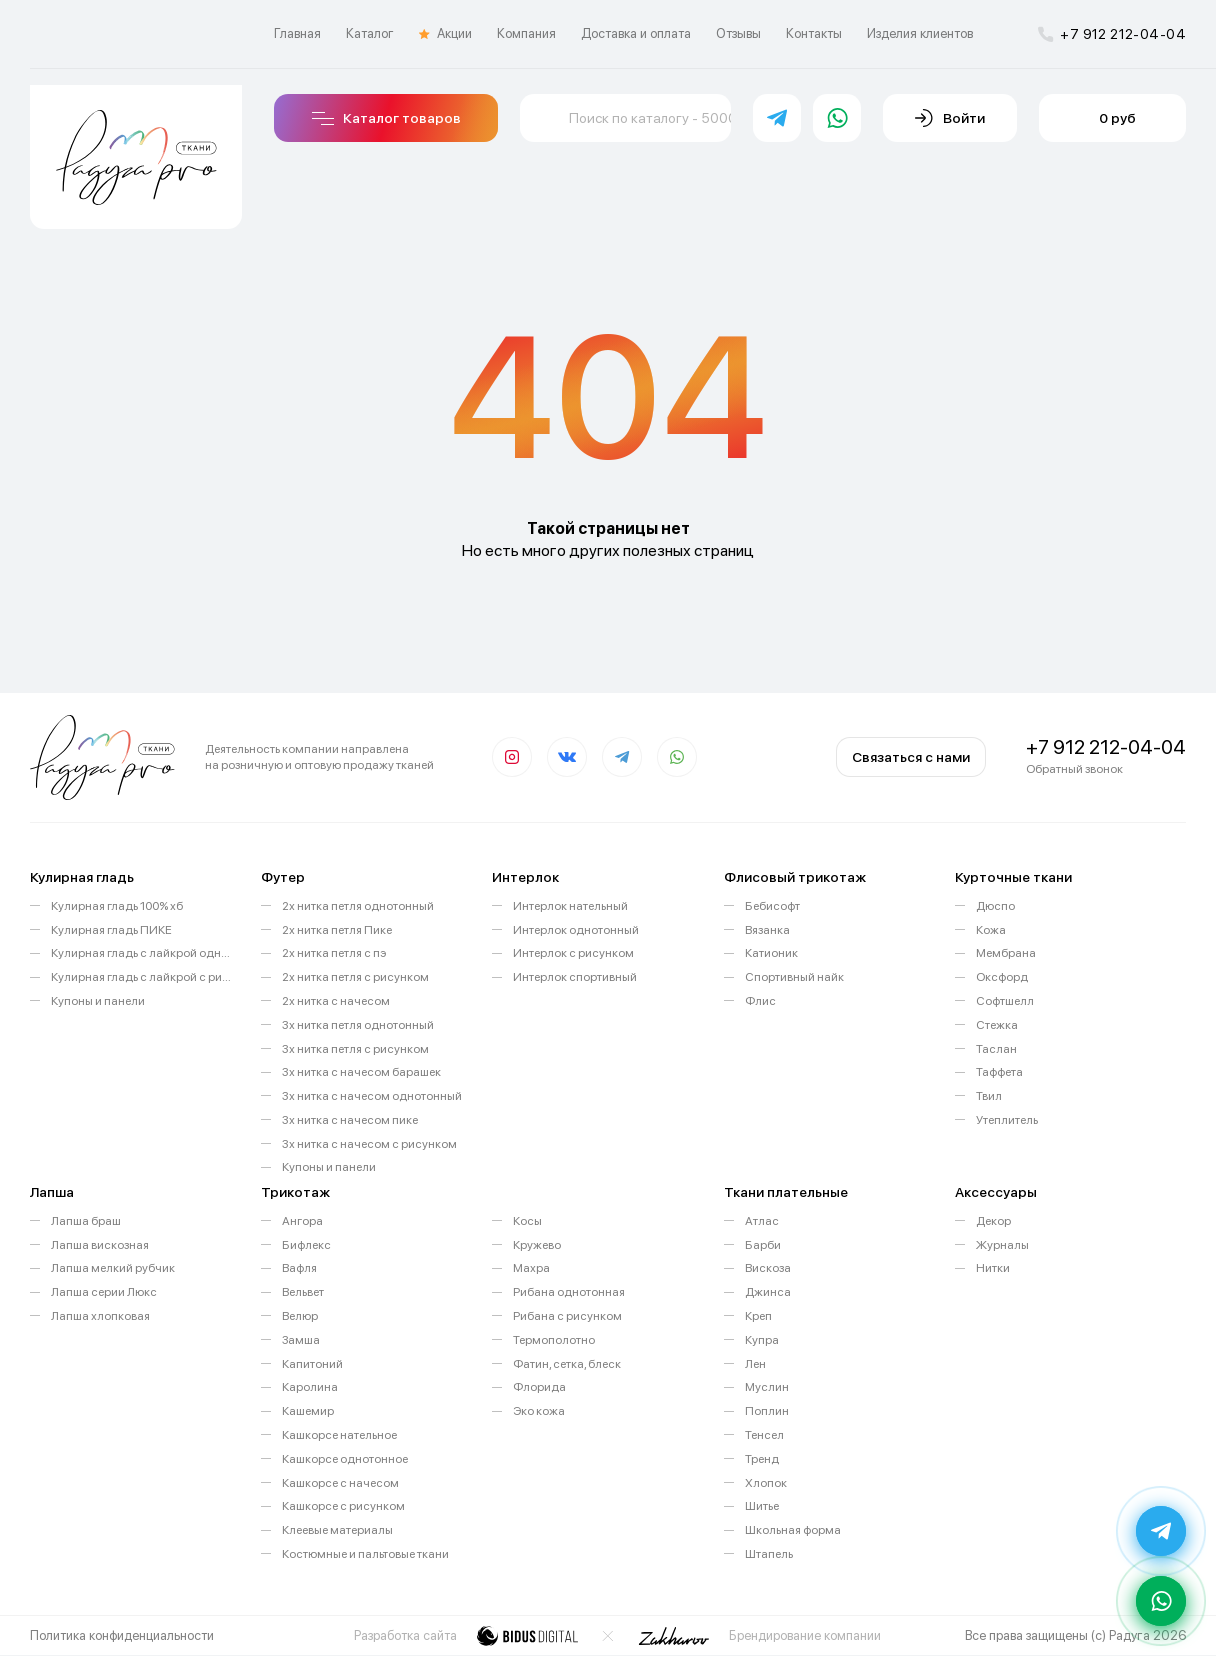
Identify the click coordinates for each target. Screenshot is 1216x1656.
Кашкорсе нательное (339, 1435)
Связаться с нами (911, 757)
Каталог (370, 33)
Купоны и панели (98, 1001)
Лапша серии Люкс (104, 1292)
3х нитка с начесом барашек (361, 1072)
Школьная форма (793, 1530)
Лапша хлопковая (100, 1316)
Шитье (762, 1506)
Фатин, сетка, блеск (567, 1364)
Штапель (769, 1554)
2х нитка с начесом (336, 1001)
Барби (763, 1245)
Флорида (539, 1387)
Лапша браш (86, 1221)
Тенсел (764, 1435)
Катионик (771, 953)
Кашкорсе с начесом (340, 1483)
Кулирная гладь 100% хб (117, 906)
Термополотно (554, 1340)
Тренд (762, 1459)
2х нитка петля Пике (337, 930)
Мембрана (1006, 953)
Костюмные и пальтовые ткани (365, 1554)
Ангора (302, 1221)
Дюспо (995, 906)
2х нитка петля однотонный (358, 906)
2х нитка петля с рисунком (355, 977)
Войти (950, 118)
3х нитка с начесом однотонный (372, 1096)
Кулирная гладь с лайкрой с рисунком (141, 977)
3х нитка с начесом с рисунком (369, 1144)
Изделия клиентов (920, 33)
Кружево (537, 1245)
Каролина (310, 1387)
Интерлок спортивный (575, 977)
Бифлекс (306, 1245)
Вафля (299, 1268)
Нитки (993, 1268)
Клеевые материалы (337, 1530)
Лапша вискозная (100, 1245)
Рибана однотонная (569, 1292)
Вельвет (303, 1292)
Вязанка (767, 930)
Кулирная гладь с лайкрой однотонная (141, 953)
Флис (760, 1001)
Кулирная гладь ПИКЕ (111, 930)
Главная (297, 33)
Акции (445, 34)
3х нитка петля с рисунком (355, 1049)
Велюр (300, 1316)
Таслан (996, 1049)
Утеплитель (1007, 1120)
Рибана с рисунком (567, 1316)
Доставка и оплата (636, 33)
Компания (526, 33)
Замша (301, 1340)
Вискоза (768, 1268)
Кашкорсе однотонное (345, 1459)
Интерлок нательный (570, 906)
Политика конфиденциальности (122, 1635)
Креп (758, 1316)
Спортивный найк (794, 977)
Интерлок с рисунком (573, 953)
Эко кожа (539, 1411)
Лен (755, 1364)
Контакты (814, 33)
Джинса (768, 1292)
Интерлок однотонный (576, 930)
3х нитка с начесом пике (350, 1120)
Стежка (997, 1025)
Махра (531, 1268)
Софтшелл (1005, 1001)
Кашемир (308, 1411)
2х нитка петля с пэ (334, 953)
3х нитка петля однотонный (358, 1025)
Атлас (762, 1221)
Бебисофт (772, 906)
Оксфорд (1002, 977)
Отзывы (738, 33)
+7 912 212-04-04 (1112, 34)
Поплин (767, 1411)
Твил (989, 1096)
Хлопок (766, 1483)
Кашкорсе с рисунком (343, 1506)
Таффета (999, 1072)
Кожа (991, 930)
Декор (993, 1221)
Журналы (1002, 1245)
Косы (527, 1221)
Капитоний (312, 1364)
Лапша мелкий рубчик (113, 1268)
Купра (762, 1340)
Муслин (767, 1387)
